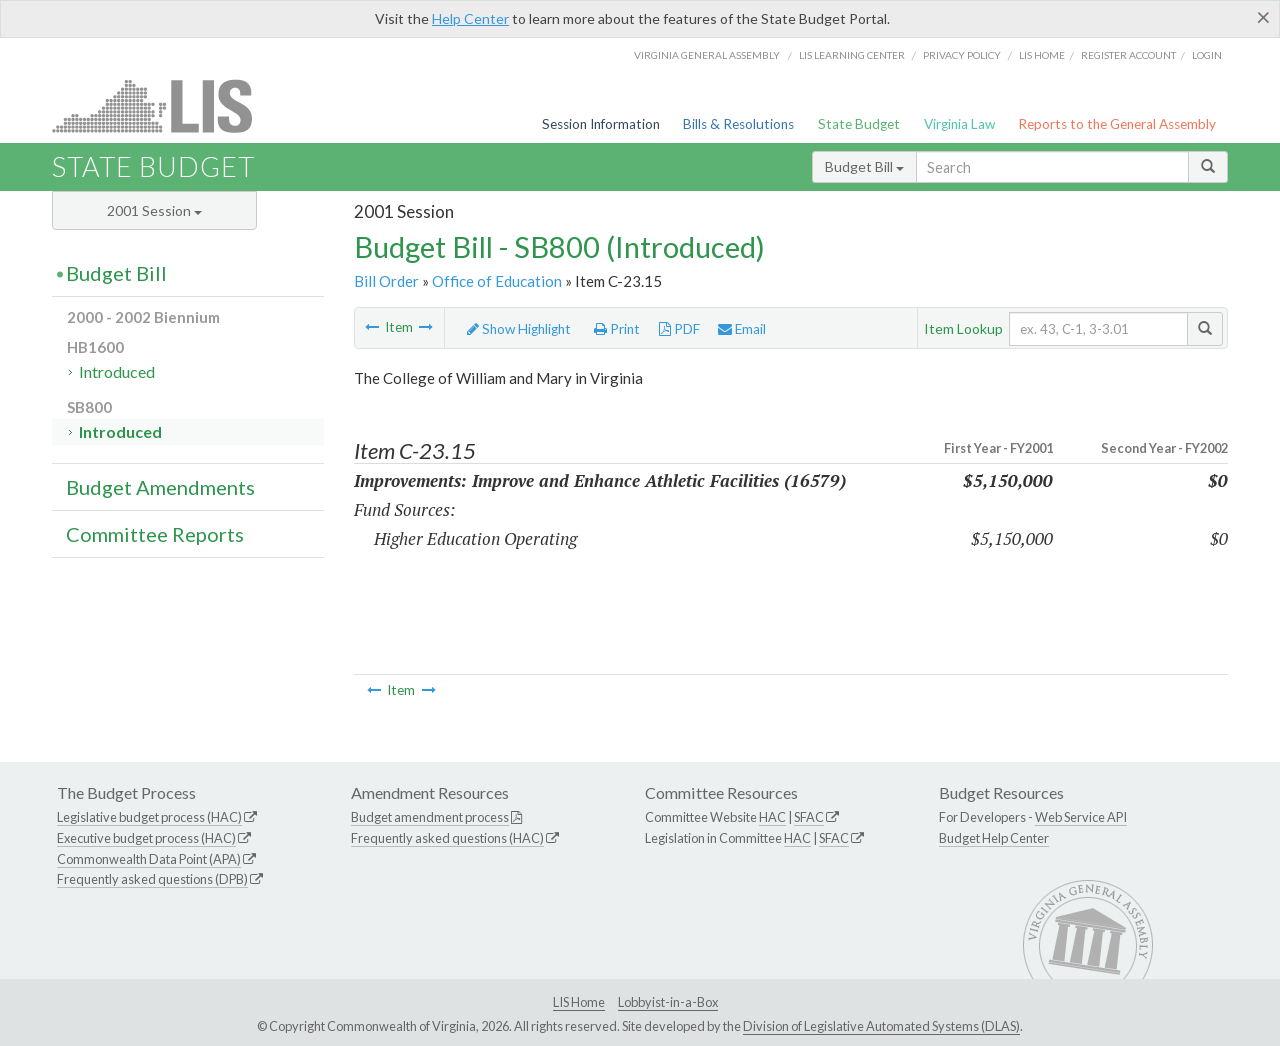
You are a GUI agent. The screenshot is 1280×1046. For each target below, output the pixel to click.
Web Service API (1081, 817)
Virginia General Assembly (707, 55)
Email (742, 329)
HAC (772, 817)
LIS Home (579, 1002)
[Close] (1263, 17)
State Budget (859, 124)
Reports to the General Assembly (1117, 124)
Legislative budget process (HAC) (149, 817)
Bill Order (386, 281)
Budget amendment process (430, 817)
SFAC (809, 817)
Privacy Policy (962, 55)
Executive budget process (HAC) (146, 838)
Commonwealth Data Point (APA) (149, 859)
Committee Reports (155, 534)
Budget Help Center (994, 838)
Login (1207, 55)
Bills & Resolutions (738, 124)
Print (617, 329)
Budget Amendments (160, 487)
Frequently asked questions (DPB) (152, 879)
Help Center (470, 18)
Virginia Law (959, 124)
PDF (679, 329)
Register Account (1128, 55)
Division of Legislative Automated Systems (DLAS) (881, 1026)
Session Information (601, 124)
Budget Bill (864, 166)
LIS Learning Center (852, 55)
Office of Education (497, 281)
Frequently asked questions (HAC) (447, 838)
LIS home (1042, 55)
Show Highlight (519, 329)
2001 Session (154, 210)
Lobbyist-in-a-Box (668, 1002)
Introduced (117, 371)
